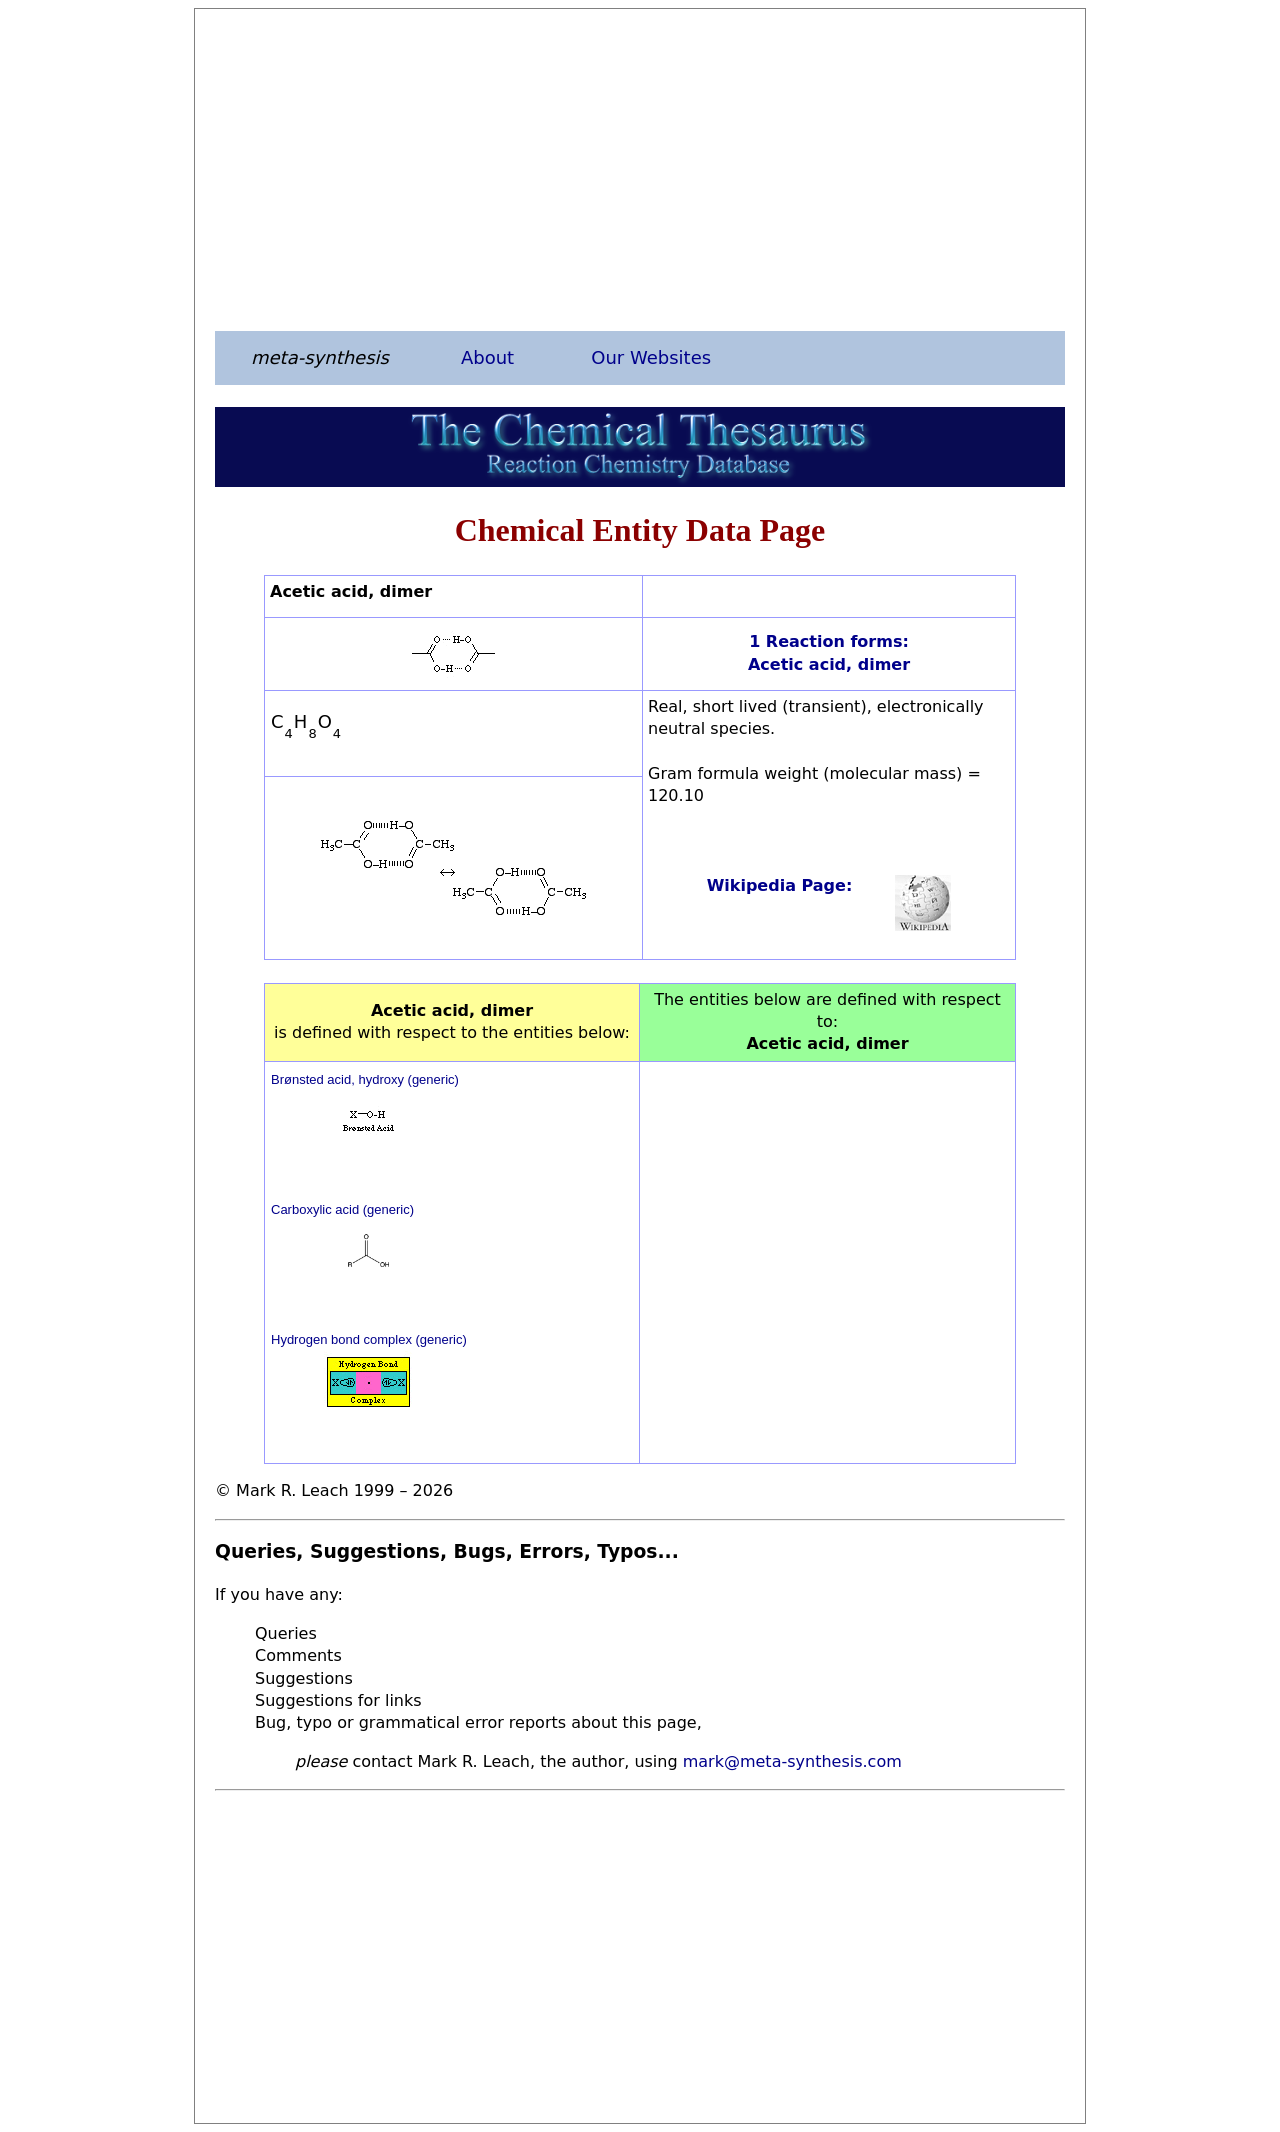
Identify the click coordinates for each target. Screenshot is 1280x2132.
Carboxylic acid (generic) (342, 1209)
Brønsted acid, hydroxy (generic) (365, 1079)
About (487, 357)
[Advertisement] (640, 169)
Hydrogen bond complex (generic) (369, 1339)
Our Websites (651, 357)
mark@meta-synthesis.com (792, 1761)
